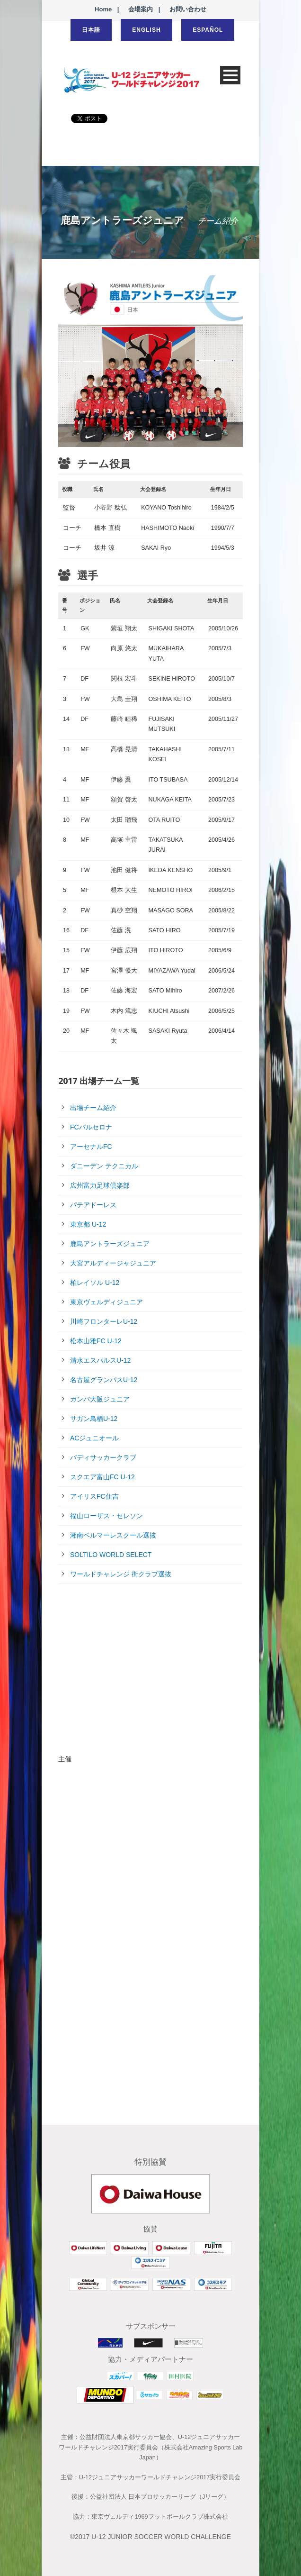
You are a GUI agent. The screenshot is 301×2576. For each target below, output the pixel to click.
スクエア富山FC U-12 (102, 1477)
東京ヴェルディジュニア (106, 1302)
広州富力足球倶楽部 (100, 1185)
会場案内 (140, 9)
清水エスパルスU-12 (100, 1360)
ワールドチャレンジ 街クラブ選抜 (120, 1574)
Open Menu (230, 75)
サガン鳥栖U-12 (93, 1418)
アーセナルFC (91, 1146)
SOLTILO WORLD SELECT (110, 1554)
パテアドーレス (93, 1205)
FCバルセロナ (91, 1127)
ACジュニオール (94, 1438)
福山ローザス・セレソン (106, 1516)
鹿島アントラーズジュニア (110, 1243)
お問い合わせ (187, 9)
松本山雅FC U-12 (96, 1341)
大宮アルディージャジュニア (113, 1263)
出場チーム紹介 (93, 1107)
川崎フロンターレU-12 (103, 1321)
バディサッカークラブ (103, 1457)
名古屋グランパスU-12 (103, 1380)
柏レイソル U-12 (94, 1282)
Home (103, 9)
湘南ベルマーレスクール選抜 (113, 1535)
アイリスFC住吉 (94, 1496)
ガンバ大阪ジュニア (100, 1399)
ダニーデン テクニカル (104, 1166)
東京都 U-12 (88, 1224)
